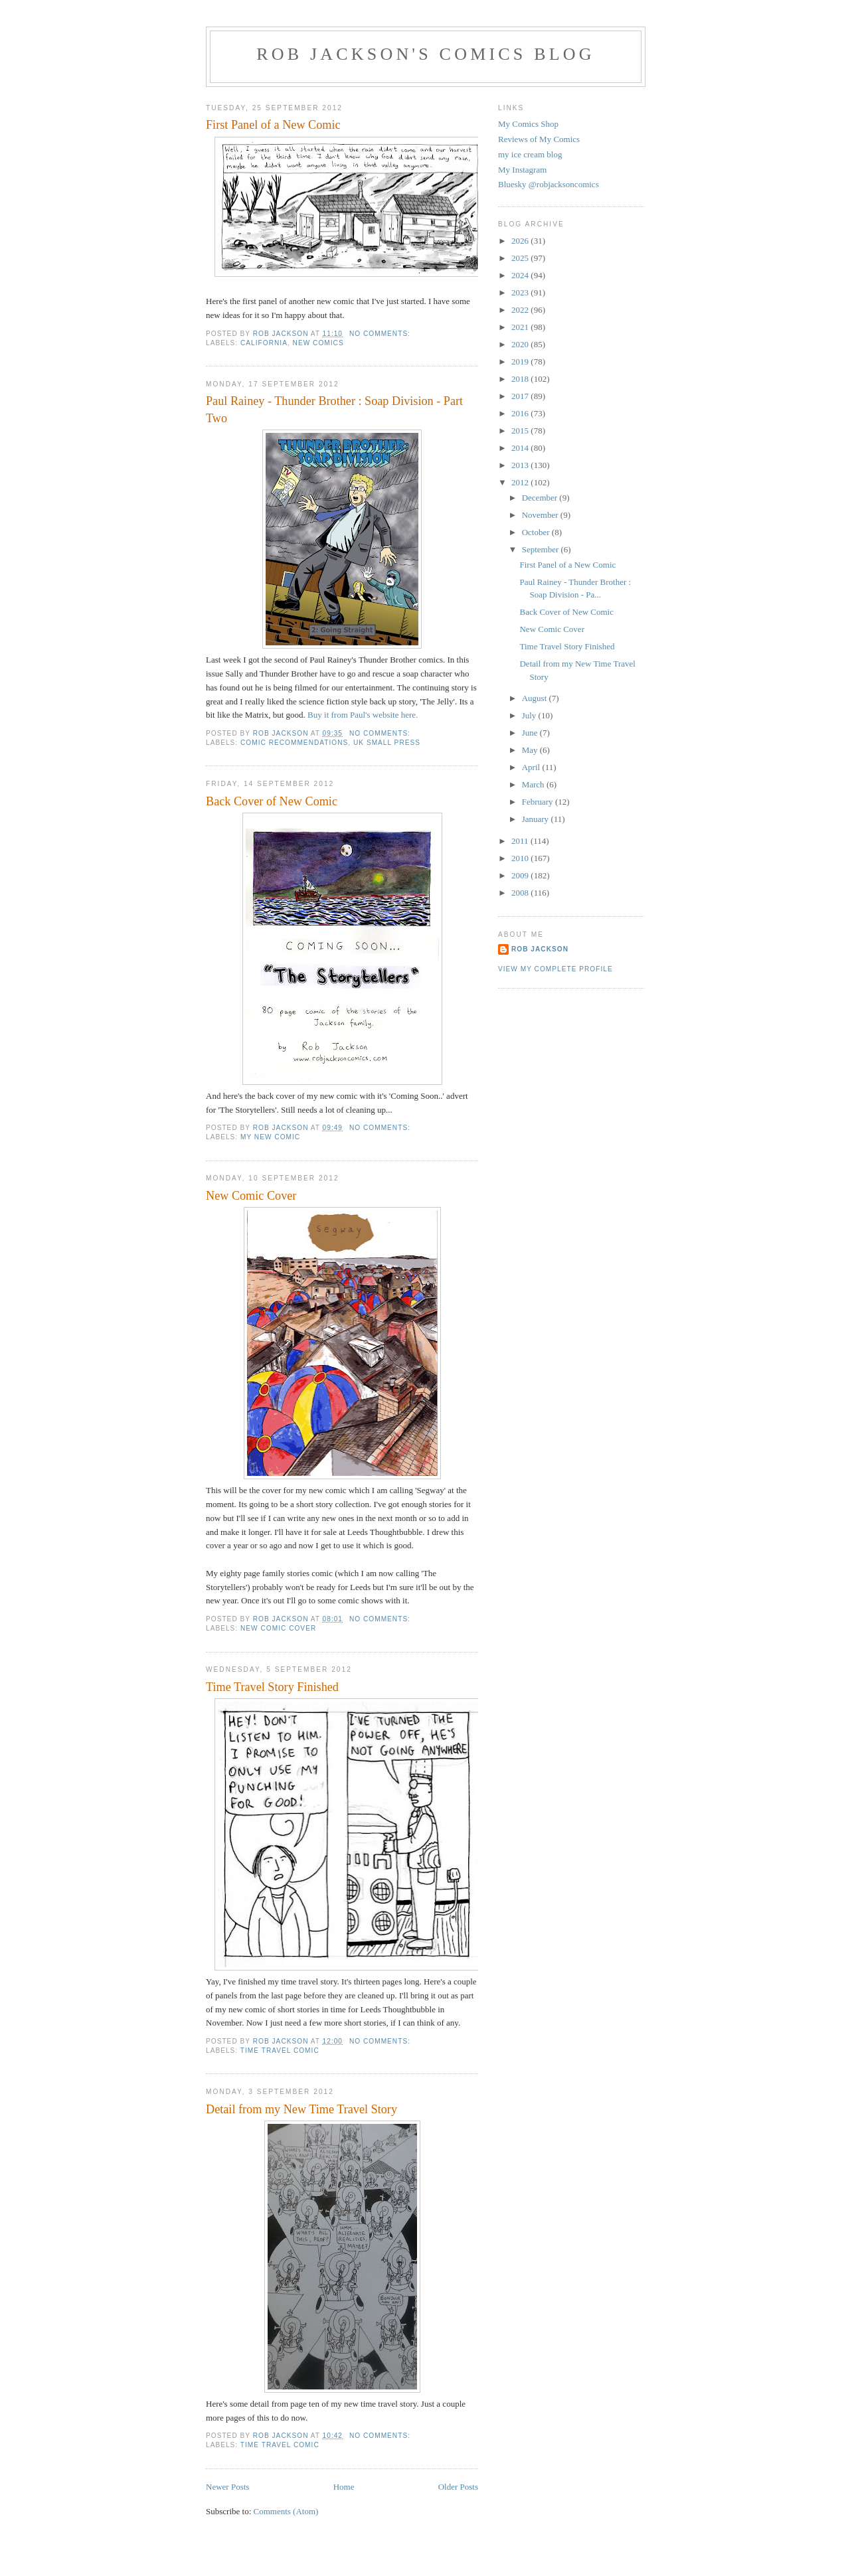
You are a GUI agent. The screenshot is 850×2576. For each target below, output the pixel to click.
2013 (521, 465)
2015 (521, 431)
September (541, 549)
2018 (521, 379)
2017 (521, 396)
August (535, 698)
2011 (521, 841)
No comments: (381, 333)
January (536, 819)
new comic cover (278, 1628)
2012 (521, 482)
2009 (521, 875)
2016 (521, 413)
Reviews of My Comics (539, 139)
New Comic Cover (251, 1195)
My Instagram (522, 170)
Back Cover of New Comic (271, 801)
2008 (521, 893)
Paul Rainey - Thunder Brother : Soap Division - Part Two (334, 409)
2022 (521, 310)
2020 (521, 344)
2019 (521, 361)
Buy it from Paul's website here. (362, 715)
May (531, 750)
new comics (318, 343)
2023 (521, 292)
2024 (521, 275)
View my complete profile (555, 969)
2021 (521, 327)
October (537, 532)
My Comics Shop (528, 124)
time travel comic (279, 2050)
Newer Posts (227, 2487)
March (534, 784)
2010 (521, 858)
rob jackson (539, 949)
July (530, 715)
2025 (521, 258)
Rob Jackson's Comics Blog (425, 54)
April (532, 767)
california (264, 343)
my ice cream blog (530, 154)
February (538, 802)
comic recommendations (294, 742)
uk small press (386, 742)
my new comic (270, 1137)
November (541, 515)
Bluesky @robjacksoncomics (548, 184)
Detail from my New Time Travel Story (301, 2109)
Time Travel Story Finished (272, 1687)
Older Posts (458, 2487)
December (541, 498)
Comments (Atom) (286, 2511)
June (531, 733)
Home (344, 2487)
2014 (521, 448)
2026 (521, 241)
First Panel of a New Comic (273, 124)
